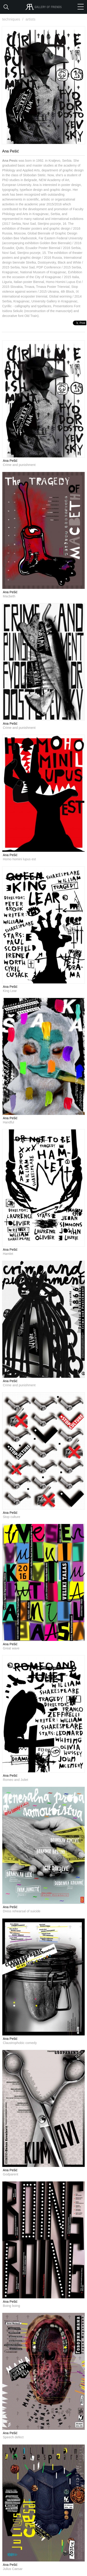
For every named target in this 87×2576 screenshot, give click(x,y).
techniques (13, 19)
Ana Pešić (10, 460)
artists (30, 19)
